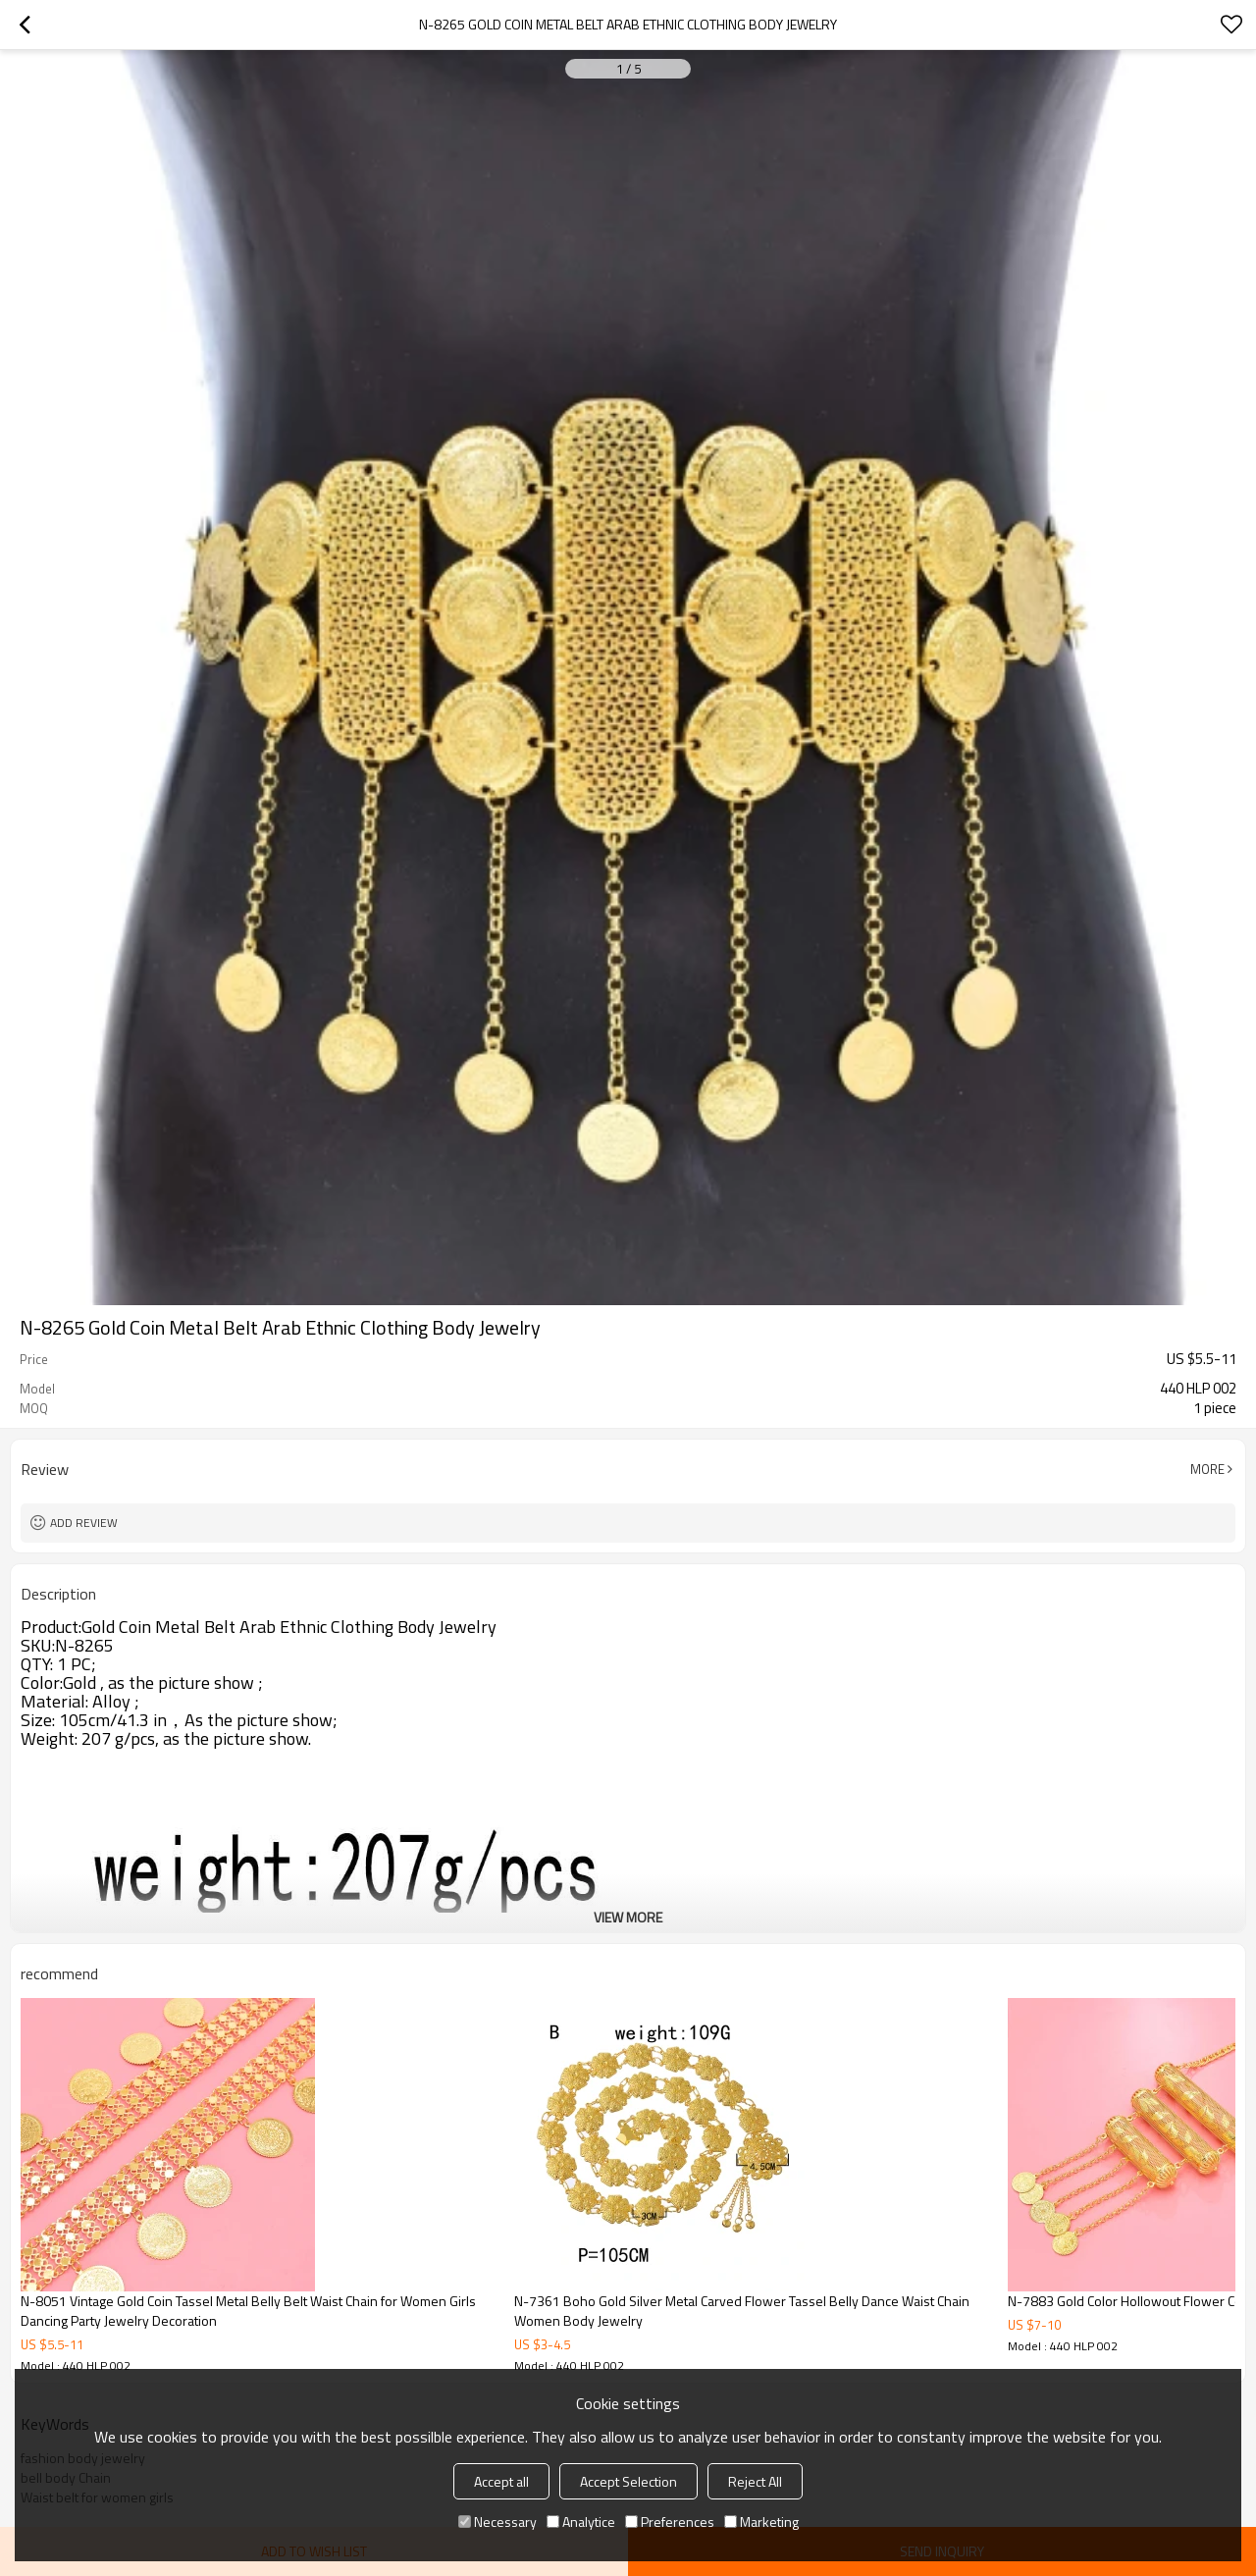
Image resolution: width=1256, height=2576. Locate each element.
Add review (84, 1522)
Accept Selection (628, 2481)
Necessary (497, 2521)
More (1207, 1469)
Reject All (755, 2481)
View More (628, 1917)
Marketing (761, 2521)
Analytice (581, 2521)
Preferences (669, 2521)
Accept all (501, 2481)
